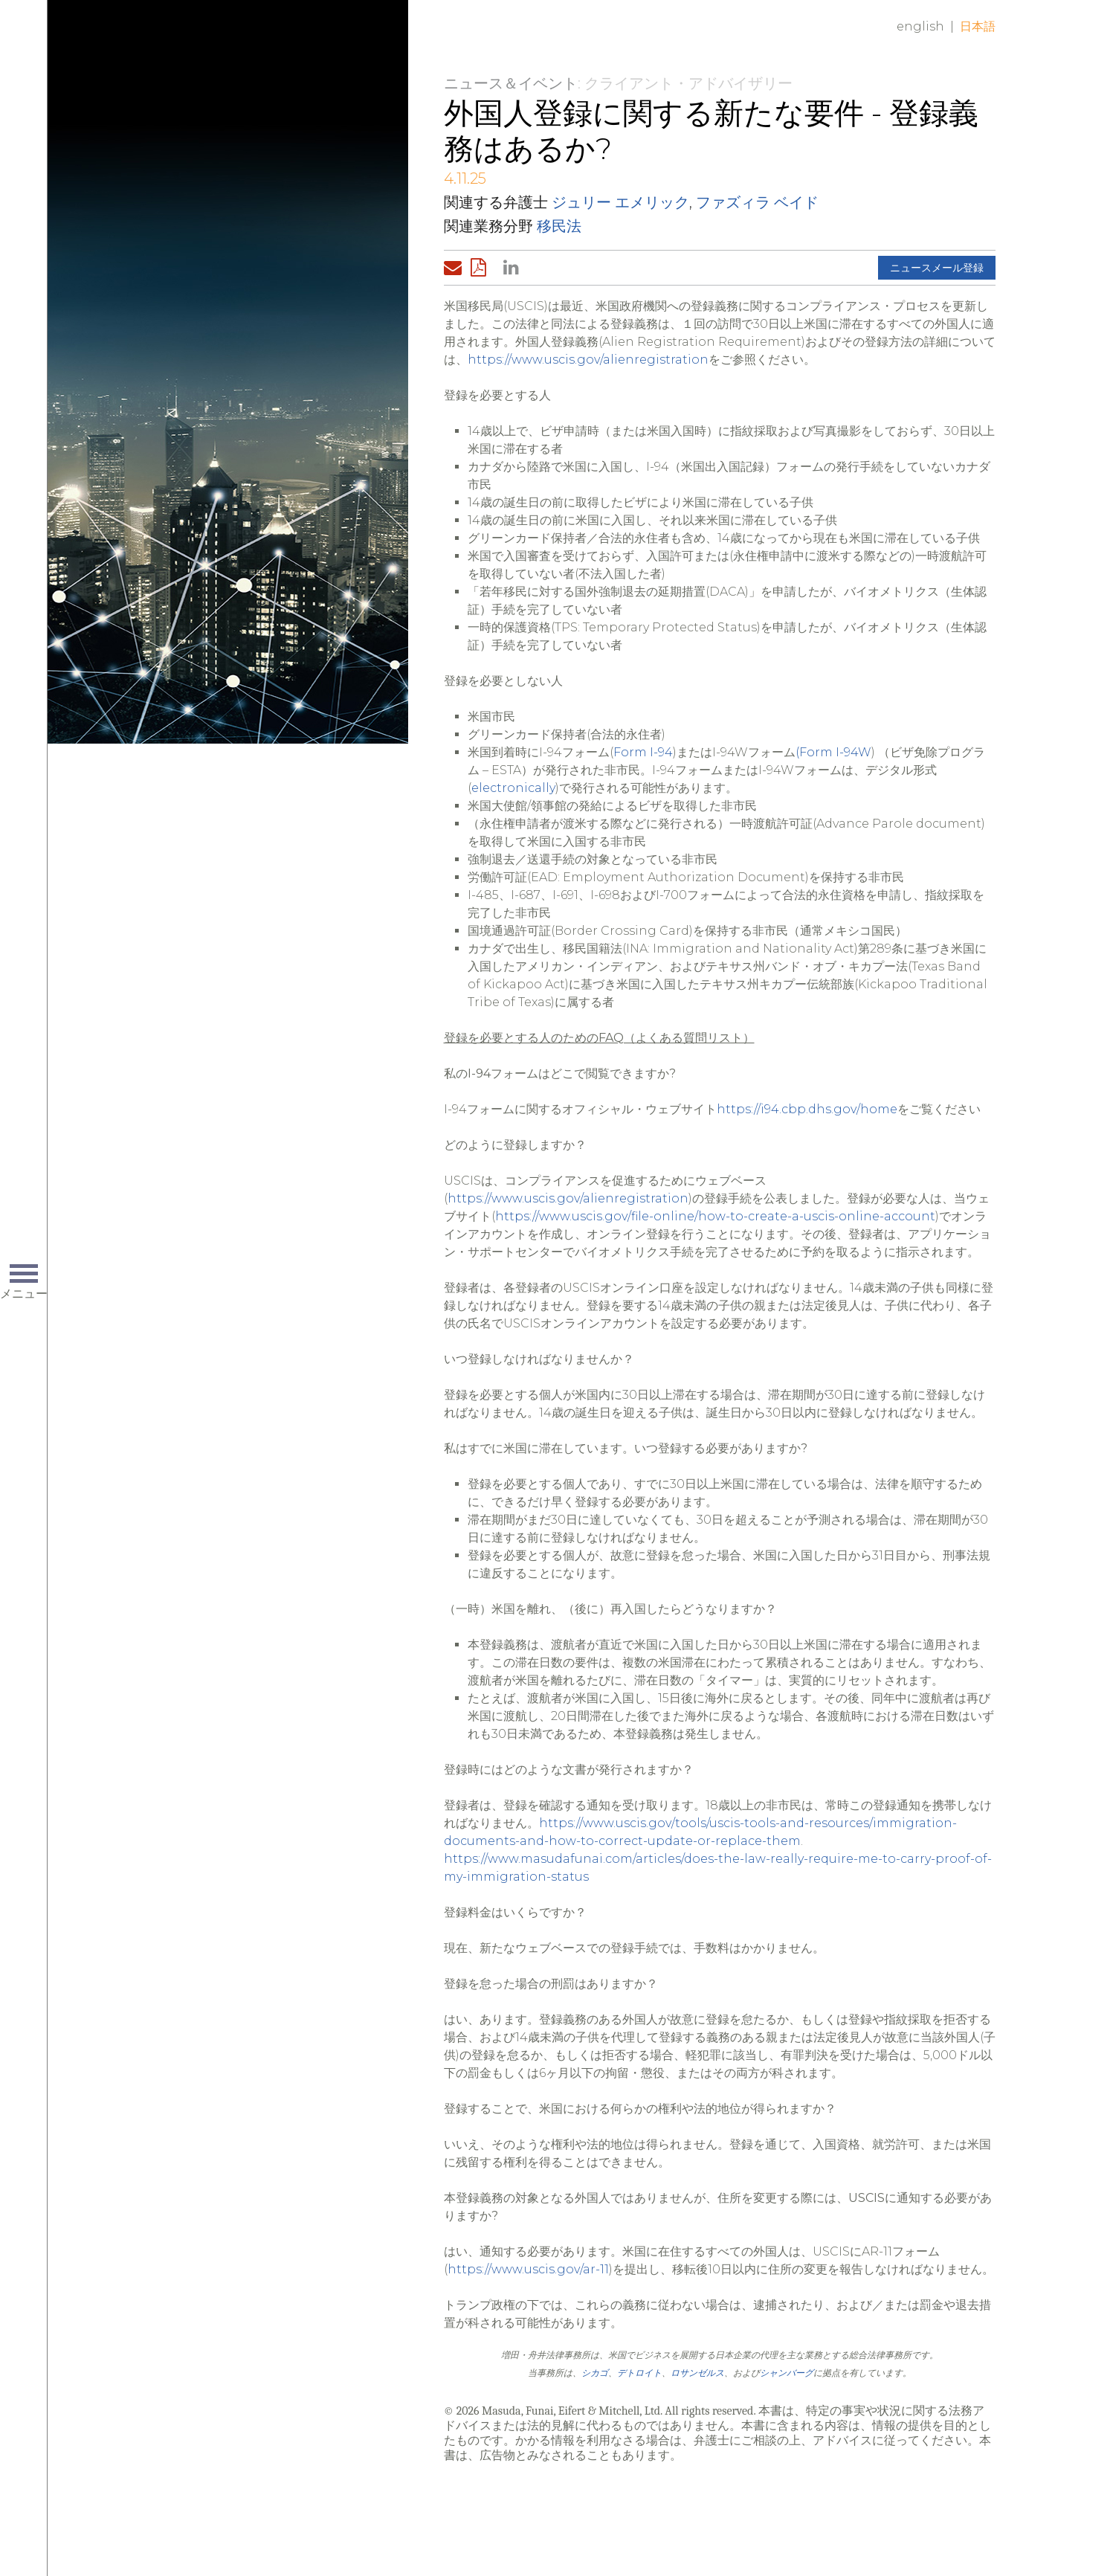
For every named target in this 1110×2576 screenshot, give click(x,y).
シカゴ (594, 2372)
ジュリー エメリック (620, 202)
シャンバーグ (786, 2372)
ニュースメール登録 (937, 267)
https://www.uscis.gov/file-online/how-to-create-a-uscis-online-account (715, 1216)
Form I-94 (643, 752)
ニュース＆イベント (511, 83)
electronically (513, 788)
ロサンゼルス (697, 2372)
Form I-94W (835, 752)
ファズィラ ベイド (757, 202)
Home (256, 39)
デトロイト (639, 2372)
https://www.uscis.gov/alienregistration (588, 359)
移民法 (559, 226)
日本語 (978, 26)
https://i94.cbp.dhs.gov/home (807, 1109)
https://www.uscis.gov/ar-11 (528, 2269)
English (920, 26)
